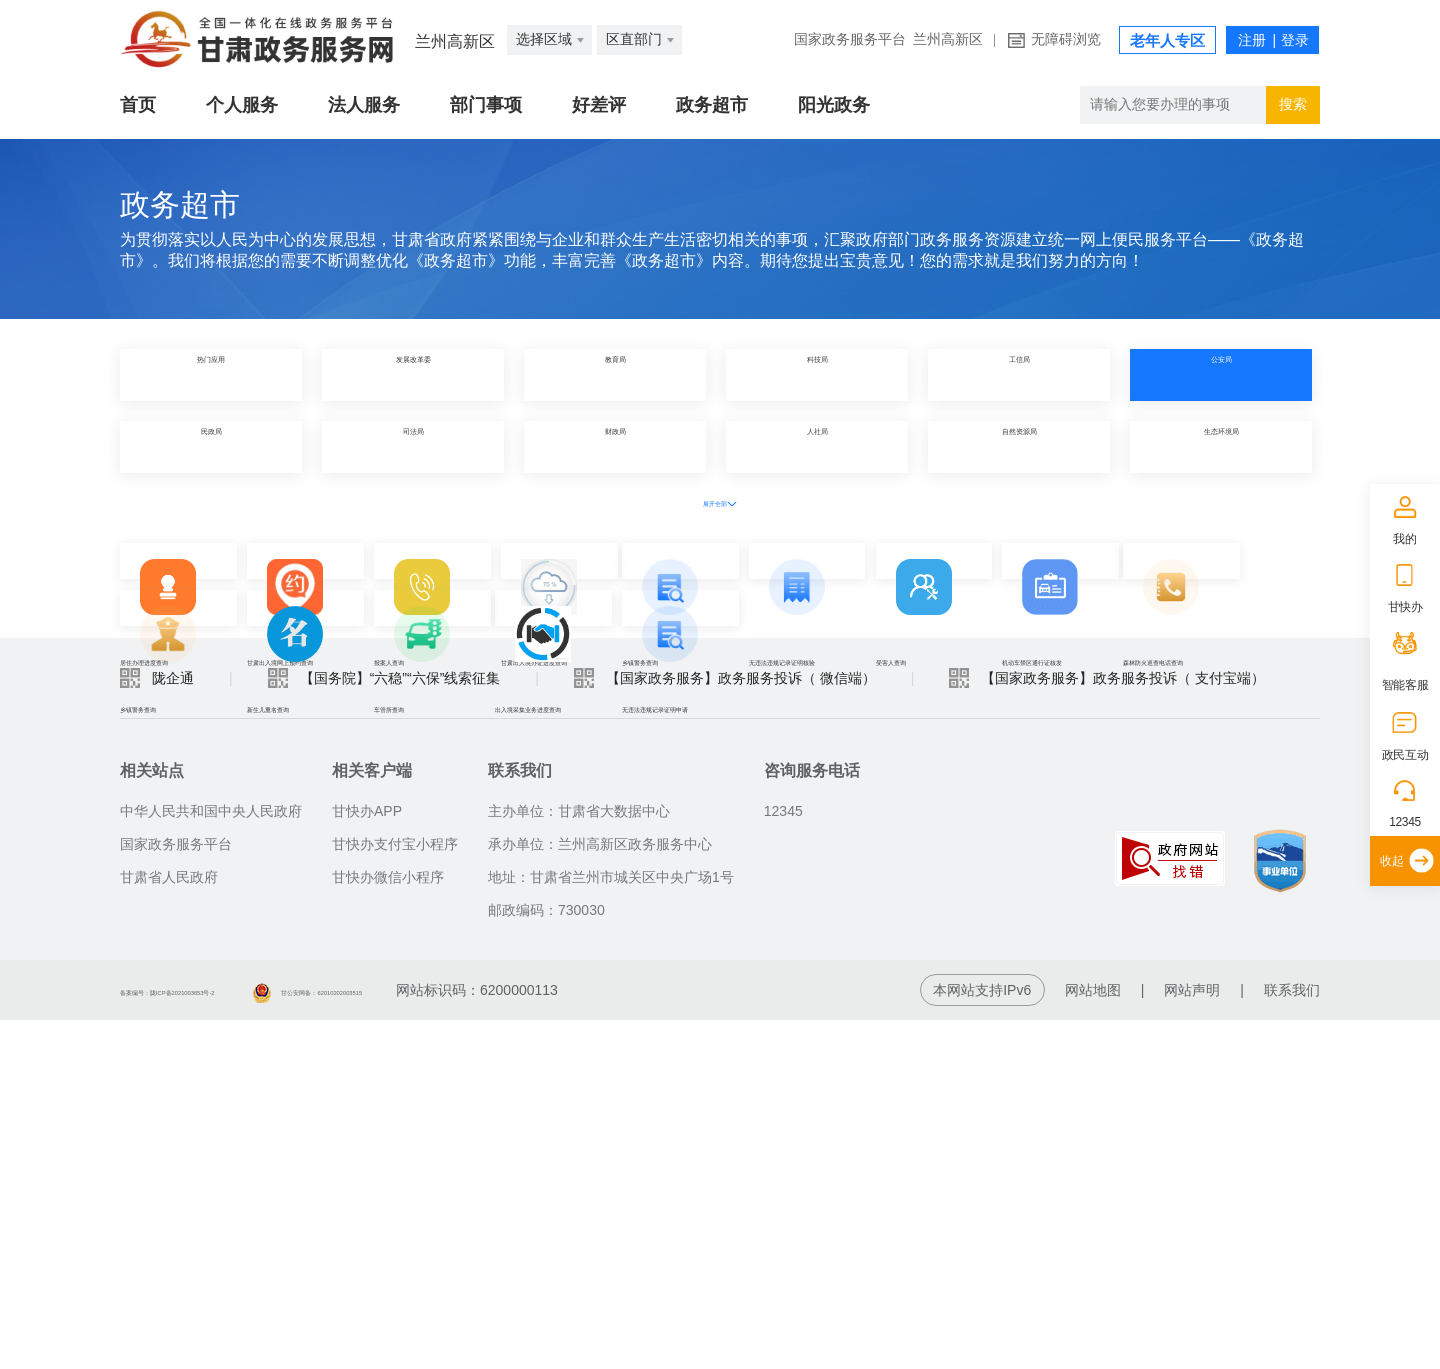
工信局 (1019, 374)
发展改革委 (413, 374)
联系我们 (1292, 1339)
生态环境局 (1221, 446)
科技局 (817, 374)
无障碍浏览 (1066, 39)
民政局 (211, 446)
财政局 (615, 446)
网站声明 (1192, 1339)
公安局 (1221, 374)
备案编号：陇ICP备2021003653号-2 (233, 1339)
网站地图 (1093, 1339)
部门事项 (486, 105)
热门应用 (211, 374)
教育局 (615, 374)
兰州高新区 (948, 39)
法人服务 (364, 105)
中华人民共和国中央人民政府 (211, 1160)
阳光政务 (834, 105)
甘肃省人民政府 (169, 1226)
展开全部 (720, 501)
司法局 (413, 446)
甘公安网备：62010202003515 (495, 1339)
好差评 (599, 105)
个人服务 (242, 105)
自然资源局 (1019, 446)
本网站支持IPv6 (982, 1339)
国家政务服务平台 (850, 39)
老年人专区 (1167, 41)
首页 (138, 105)
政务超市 (712, 105)
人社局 (817, 446)
